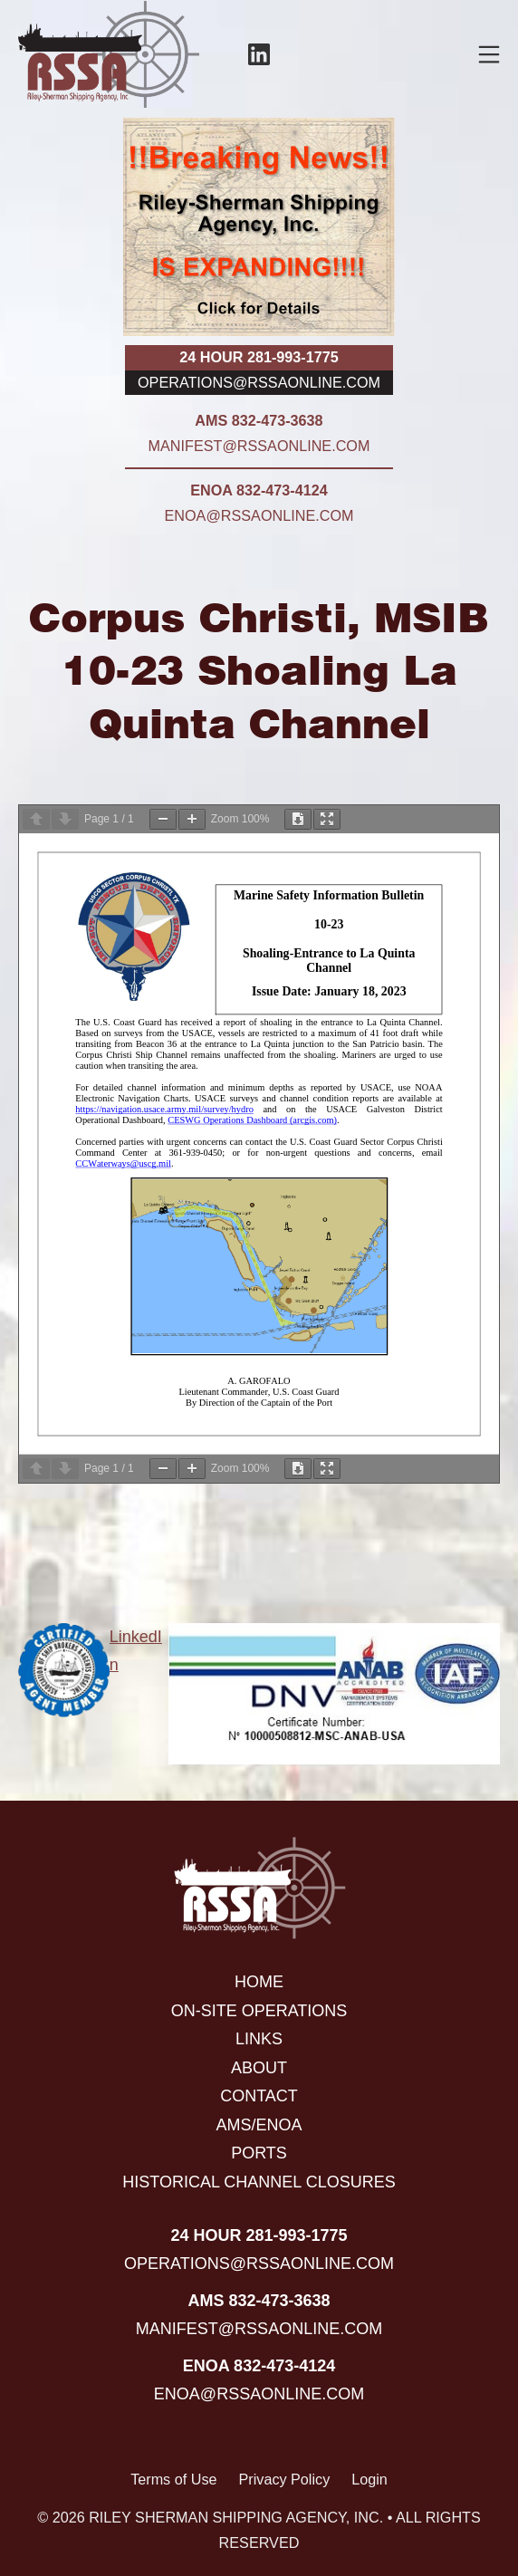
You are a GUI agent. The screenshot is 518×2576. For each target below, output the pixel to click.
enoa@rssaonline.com (259, 515)
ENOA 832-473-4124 (258, 490)
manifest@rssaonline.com (259, 445)
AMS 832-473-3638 (258, 420)
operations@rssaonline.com (259, 382)
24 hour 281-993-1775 (258, 357)
